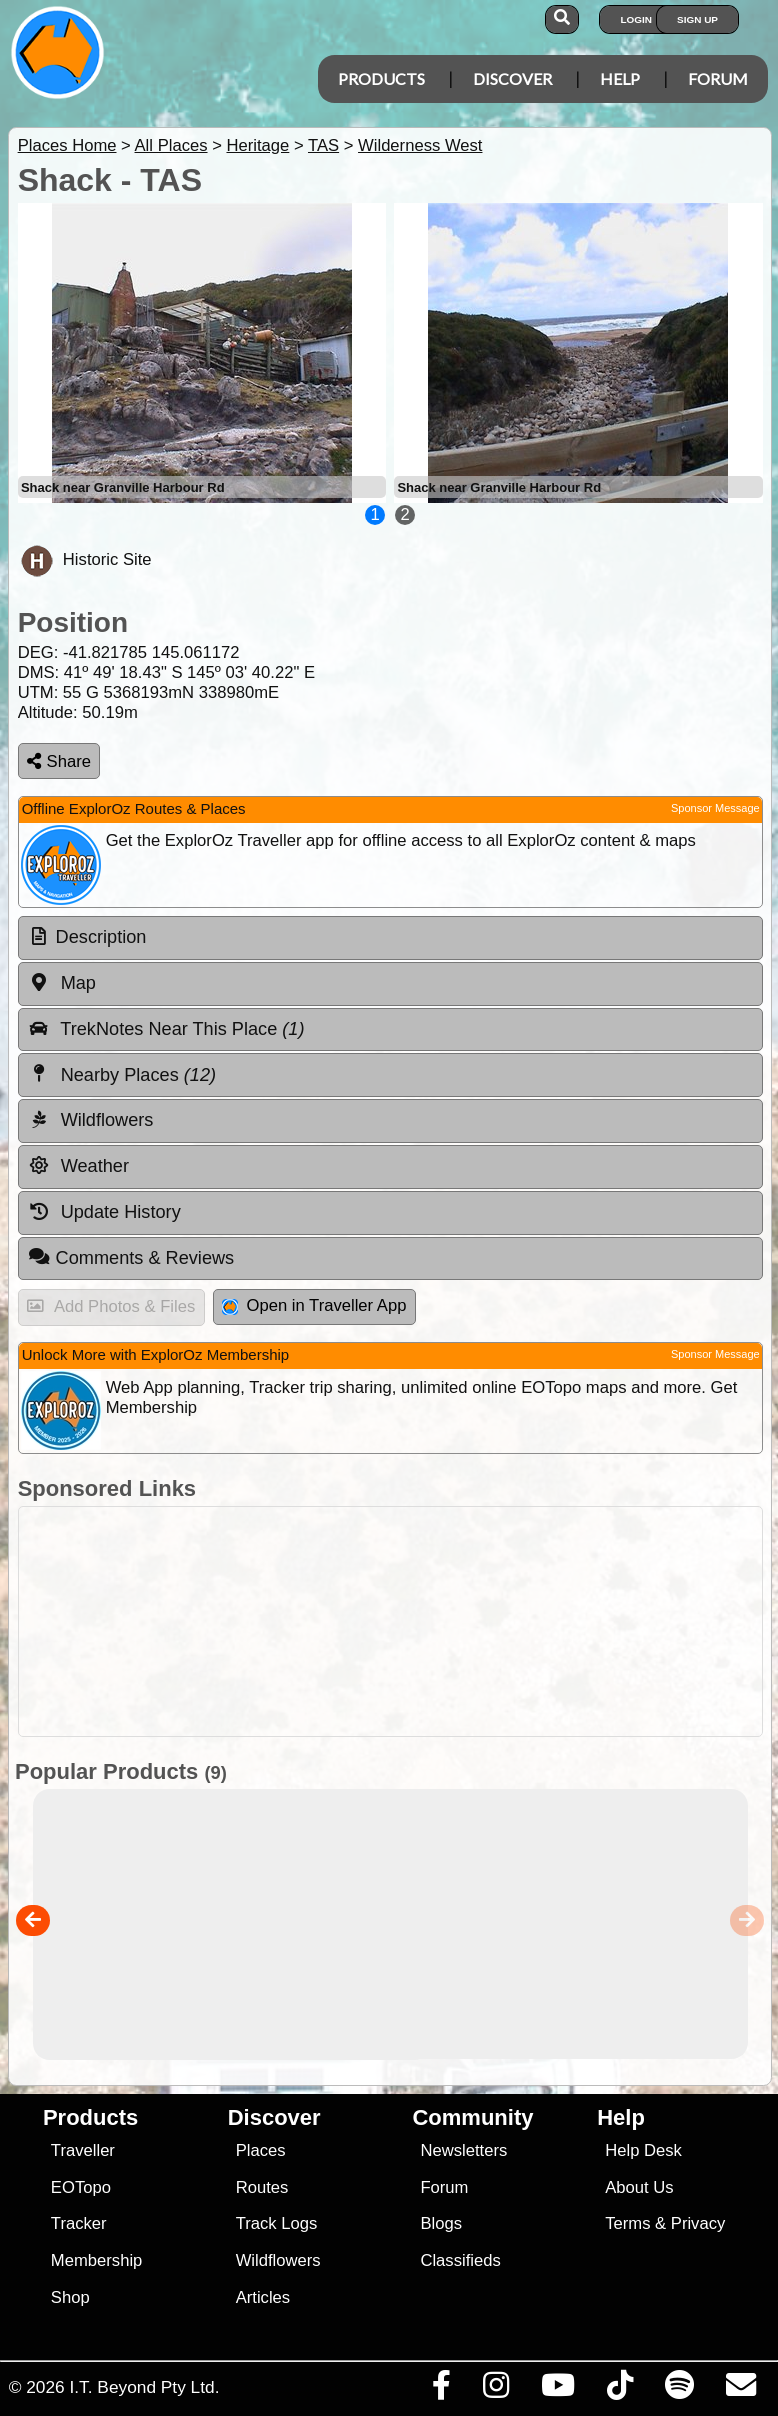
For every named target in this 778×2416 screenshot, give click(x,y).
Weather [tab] (78, 1166)
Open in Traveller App (314, 1305)
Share (59, 761)
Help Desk (643, 2150)
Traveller (83, 2150)
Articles (263, 2297)
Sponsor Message (715, 808)
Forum (718, 78)
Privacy (698, 2223)
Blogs (441, 2223)
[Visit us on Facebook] (441, 2390)
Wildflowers (278, 2260)
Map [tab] (62, 983)
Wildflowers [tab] (91, 1120)
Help (620, 78)
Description (101, 937)
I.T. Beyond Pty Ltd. (144, 2387)
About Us (639, 2187)
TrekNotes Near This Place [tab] (166, 1029)
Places (261, 2150)
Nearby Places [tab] (122, 1074)
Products (381, 78)
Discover (512, 78)
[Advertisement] (385, 1621)
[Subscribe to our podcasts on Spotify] (679, 2390)
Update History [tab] (104, 1212)
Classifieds (460, 2260)
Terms (627, 2223)
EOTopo (81, 2187)
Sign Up (697, 19)
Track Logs (277, 2223)
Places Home (67, 145)
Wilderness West (420, 145)
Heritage (257, 145)
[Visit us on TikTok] (619, 2390)
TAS (323, 145)
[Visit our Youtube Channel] (557, 2390)
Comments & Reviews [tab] (131, 1257)
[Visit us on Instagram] (495, 2390)
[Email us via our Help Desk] (740, 2390)
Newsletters (463, 2150)
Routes (262, 2187)
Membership (96, 2260)
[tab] (390, 938)
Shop (70, 2297)
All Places (171, 145)
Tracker (79, 2223)
